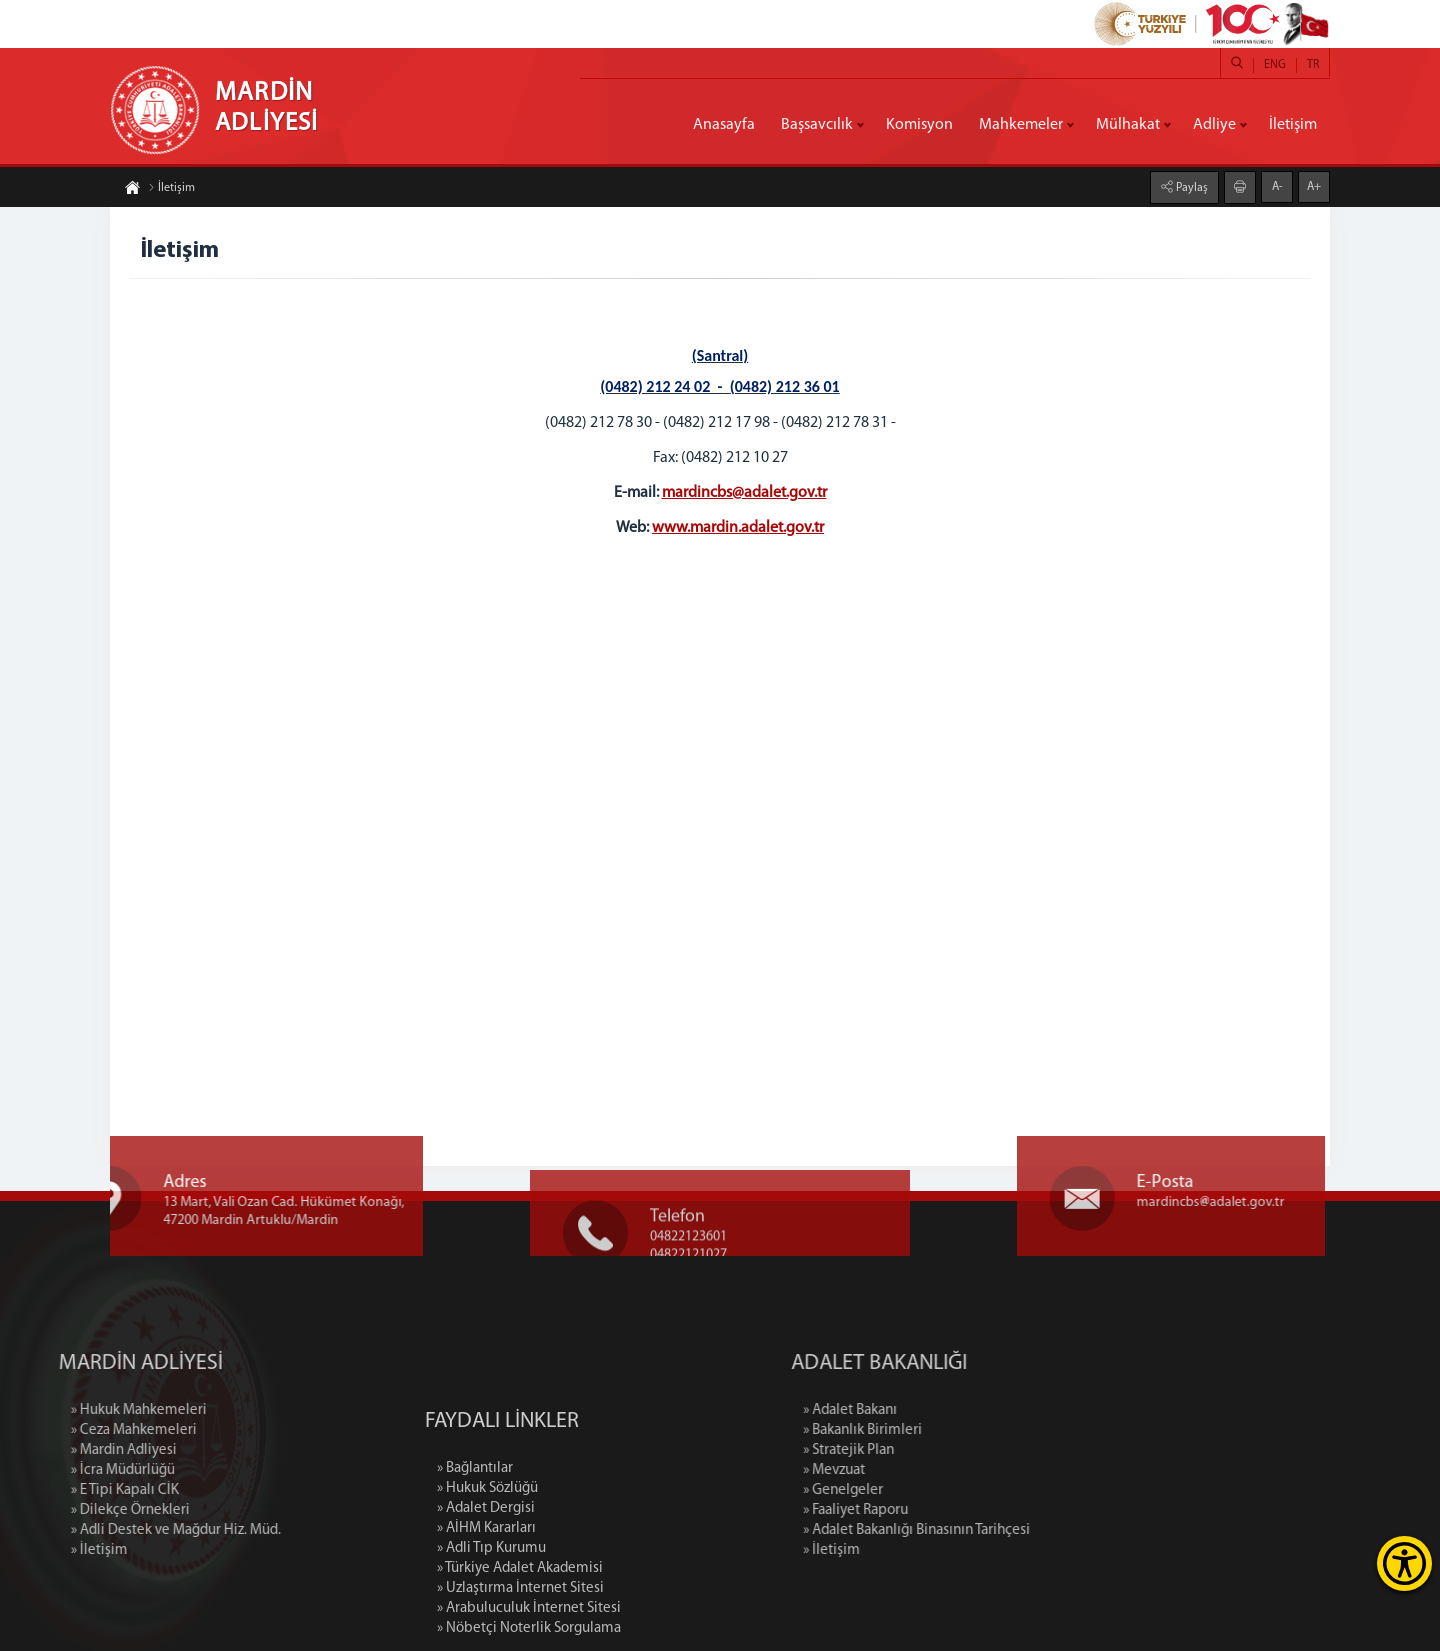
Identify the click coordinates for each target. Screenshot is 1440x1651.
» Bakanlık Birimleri (959, 1430)
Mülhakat (1128, 125)
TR (1313, 65)
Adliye (1214, 125)
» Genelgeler (940, 1490)
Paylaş (1190, 188)
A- (1277, 187)
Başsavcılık (817, 125)
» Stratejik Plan (945, 1450)
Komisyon (919, 125)
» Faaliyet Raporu (952, 1510)
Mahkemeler (1021, 125)
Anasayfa (724, 125)
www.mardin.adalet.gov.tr (738, 528)
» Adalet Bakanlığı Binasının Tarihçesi (1013, 1530)
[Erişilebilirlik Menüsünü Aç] (1404, 1563)
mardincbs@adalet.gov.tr (744, 493)
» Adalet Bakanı (947, 1410)
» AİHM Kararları (486, 1620)
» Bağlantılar (475, 1560)
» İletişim (928, 1550)
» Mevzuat (931, 1470)
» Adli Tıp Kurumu (491, 1640)
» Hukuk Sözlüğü (487, 1580)
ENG (1275, 65)
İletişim (1293, 125)
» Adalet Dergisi (486, 1600)
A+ (1314, 187)
